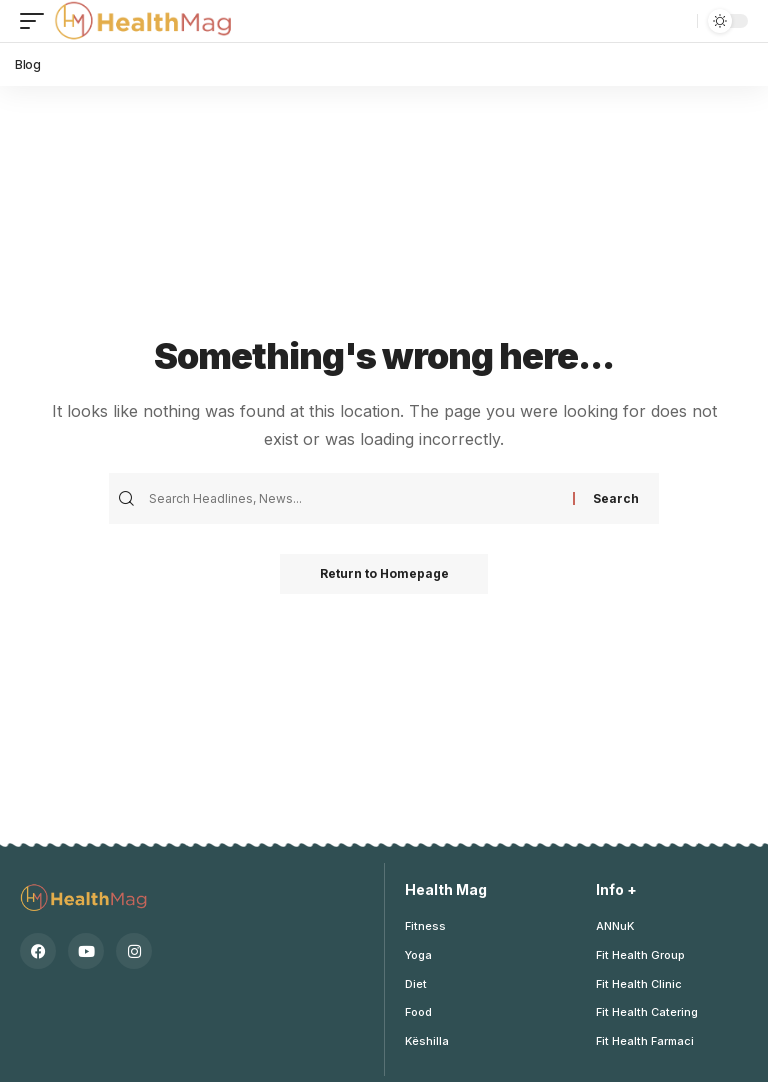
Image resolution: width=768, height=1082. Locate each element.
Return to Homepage (384, 573)
